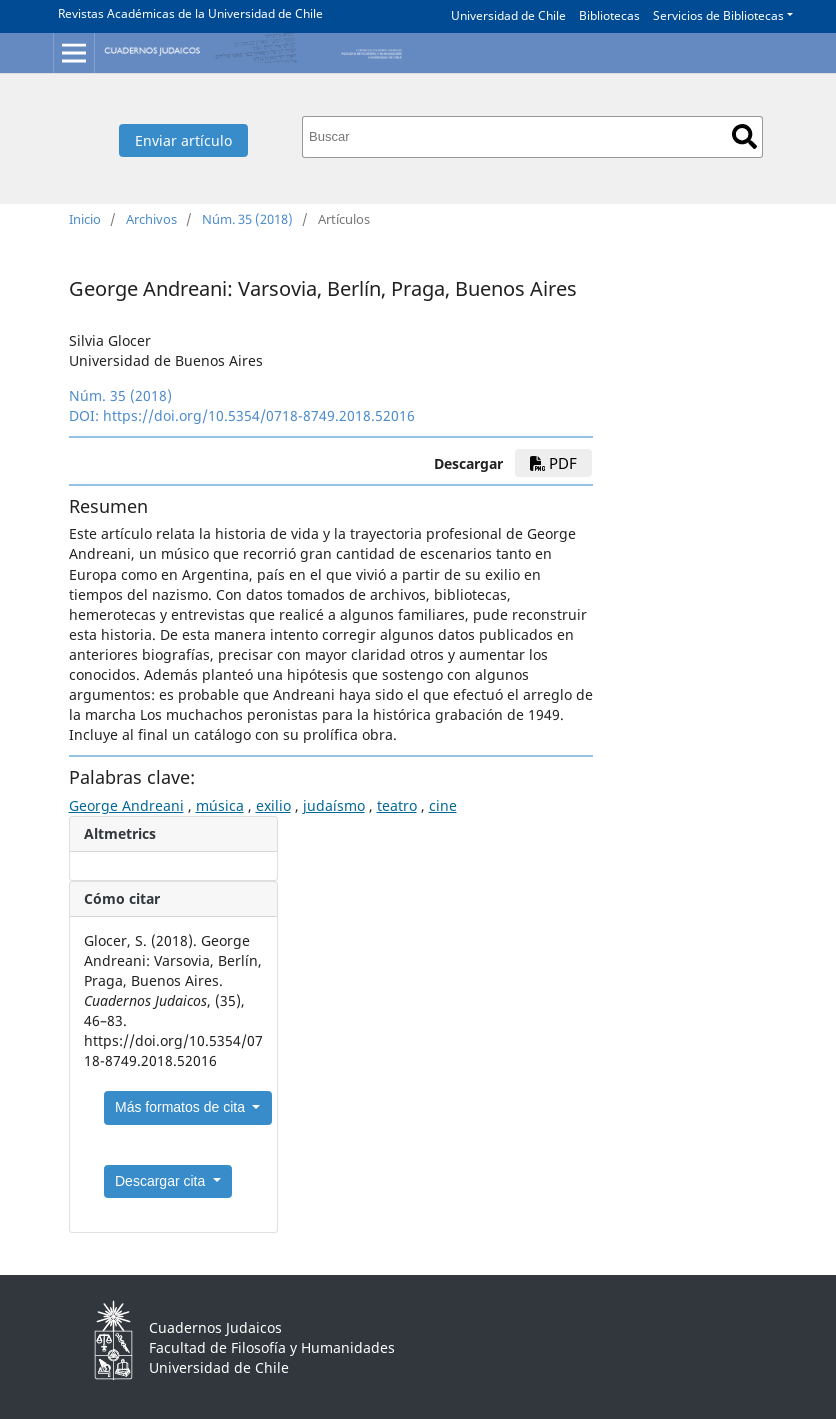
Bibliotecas (609, 15)
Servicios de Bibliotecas (718, 15)
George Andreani (126, 805)
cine (443, 805)
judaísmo (334, 805)
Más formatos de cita (182, 1107)
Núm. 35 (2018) (247, 219)
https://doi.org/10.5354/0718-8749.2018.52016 (259, 415)
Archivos (151, 219)
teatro (397, 805)
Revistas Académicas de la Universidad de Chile (190, 13)
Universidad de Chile (508, 15)
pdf (553, 463)
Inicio (85, 219)
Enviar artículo (183, 140)
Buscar (744, 136)
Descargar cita (162, 1181)
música (220, 805)
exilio (273, 805)
